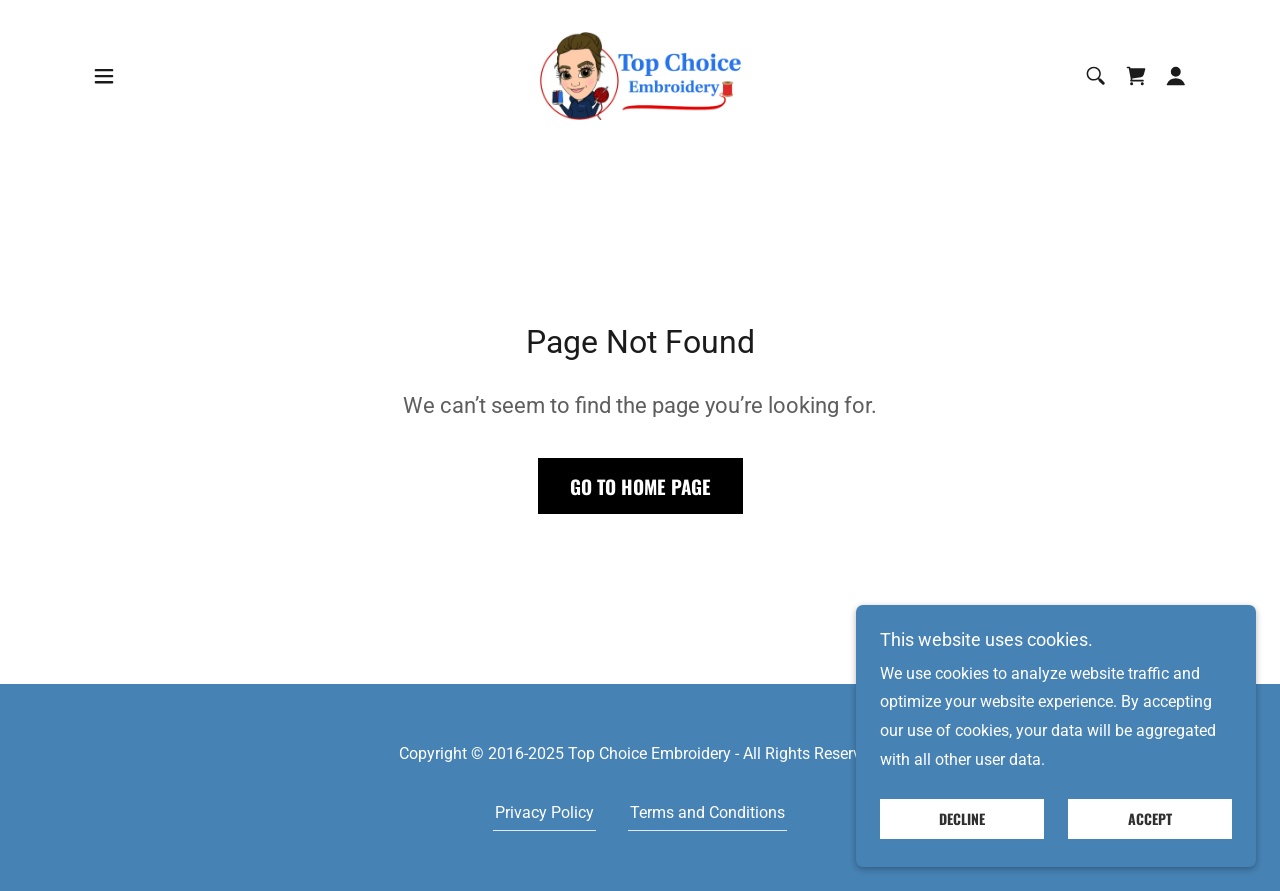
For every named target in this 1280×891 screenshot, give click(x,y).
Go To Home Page (640, 486)
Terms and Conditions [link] (707, 812)
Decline (962, 819)
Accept (1150, 819)
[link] (640, 74)
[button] (104, 76)
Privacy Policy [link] (544, 812)
